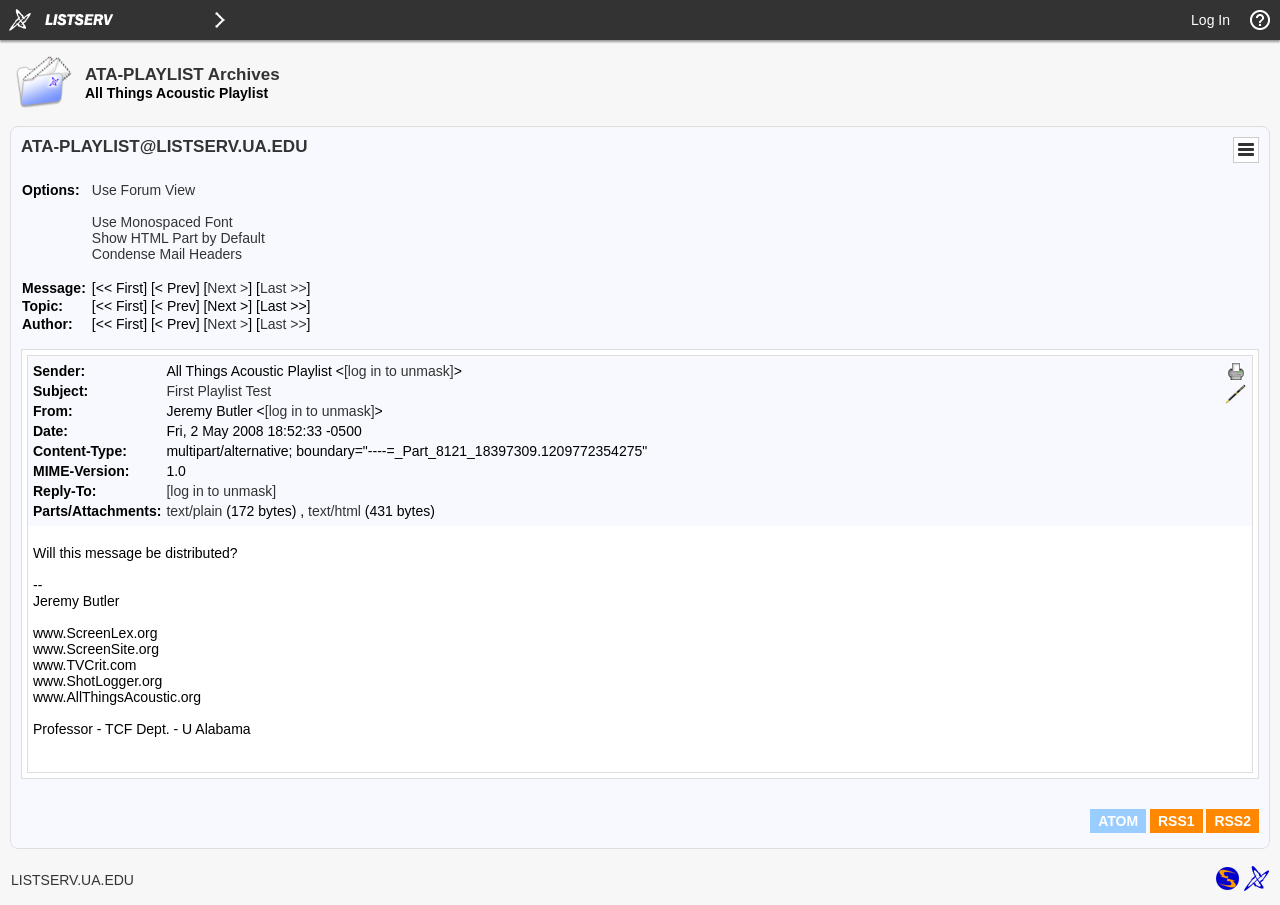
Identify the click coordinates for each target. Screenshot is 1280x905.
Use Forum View (143, 190)
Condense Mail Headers (167, 254)
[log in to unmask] (399, 371)
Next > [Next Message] (227, 288)
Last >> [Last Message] (283, 288)
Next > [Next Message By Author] (227, 324)
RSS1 (1176, 821)
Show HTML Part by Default (178, 238)
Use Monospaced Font (162, 222)
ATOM (1118, 821)
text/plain (194, 511)
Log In (1210, 20)
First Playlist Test (218, 391)
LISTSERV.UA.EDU (72, 880)
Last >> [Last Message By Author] (283, 324)
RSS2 (1232, 821)
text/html (334, 511)
